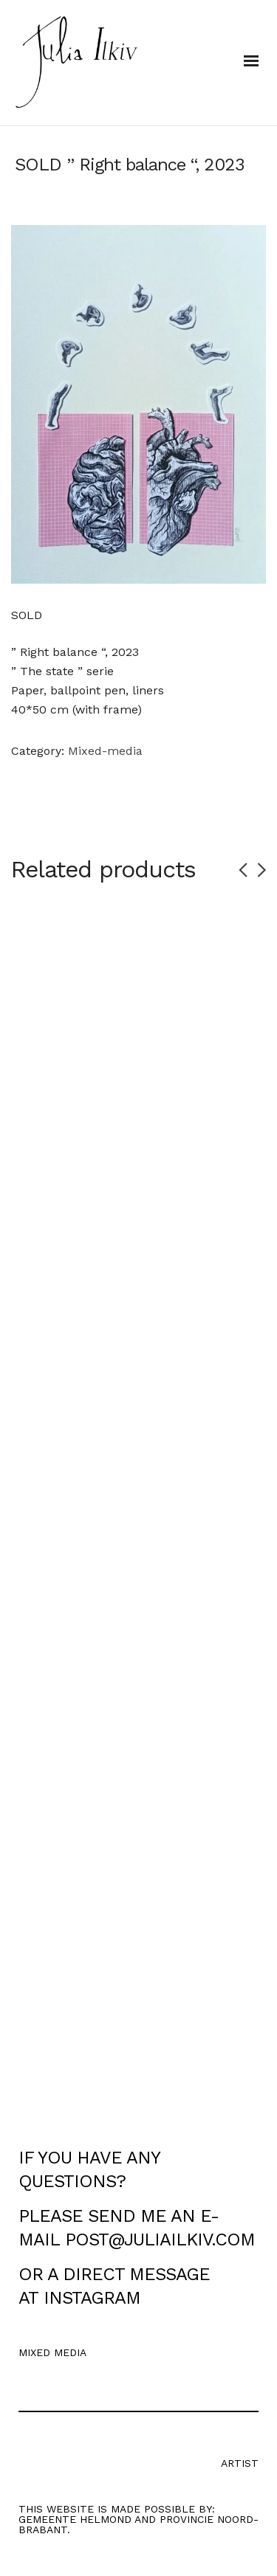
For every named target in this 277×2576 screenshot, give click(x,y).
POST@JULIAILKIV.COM (160, 2239)
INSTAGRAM (92, 2297)
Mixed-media (105, 751)
